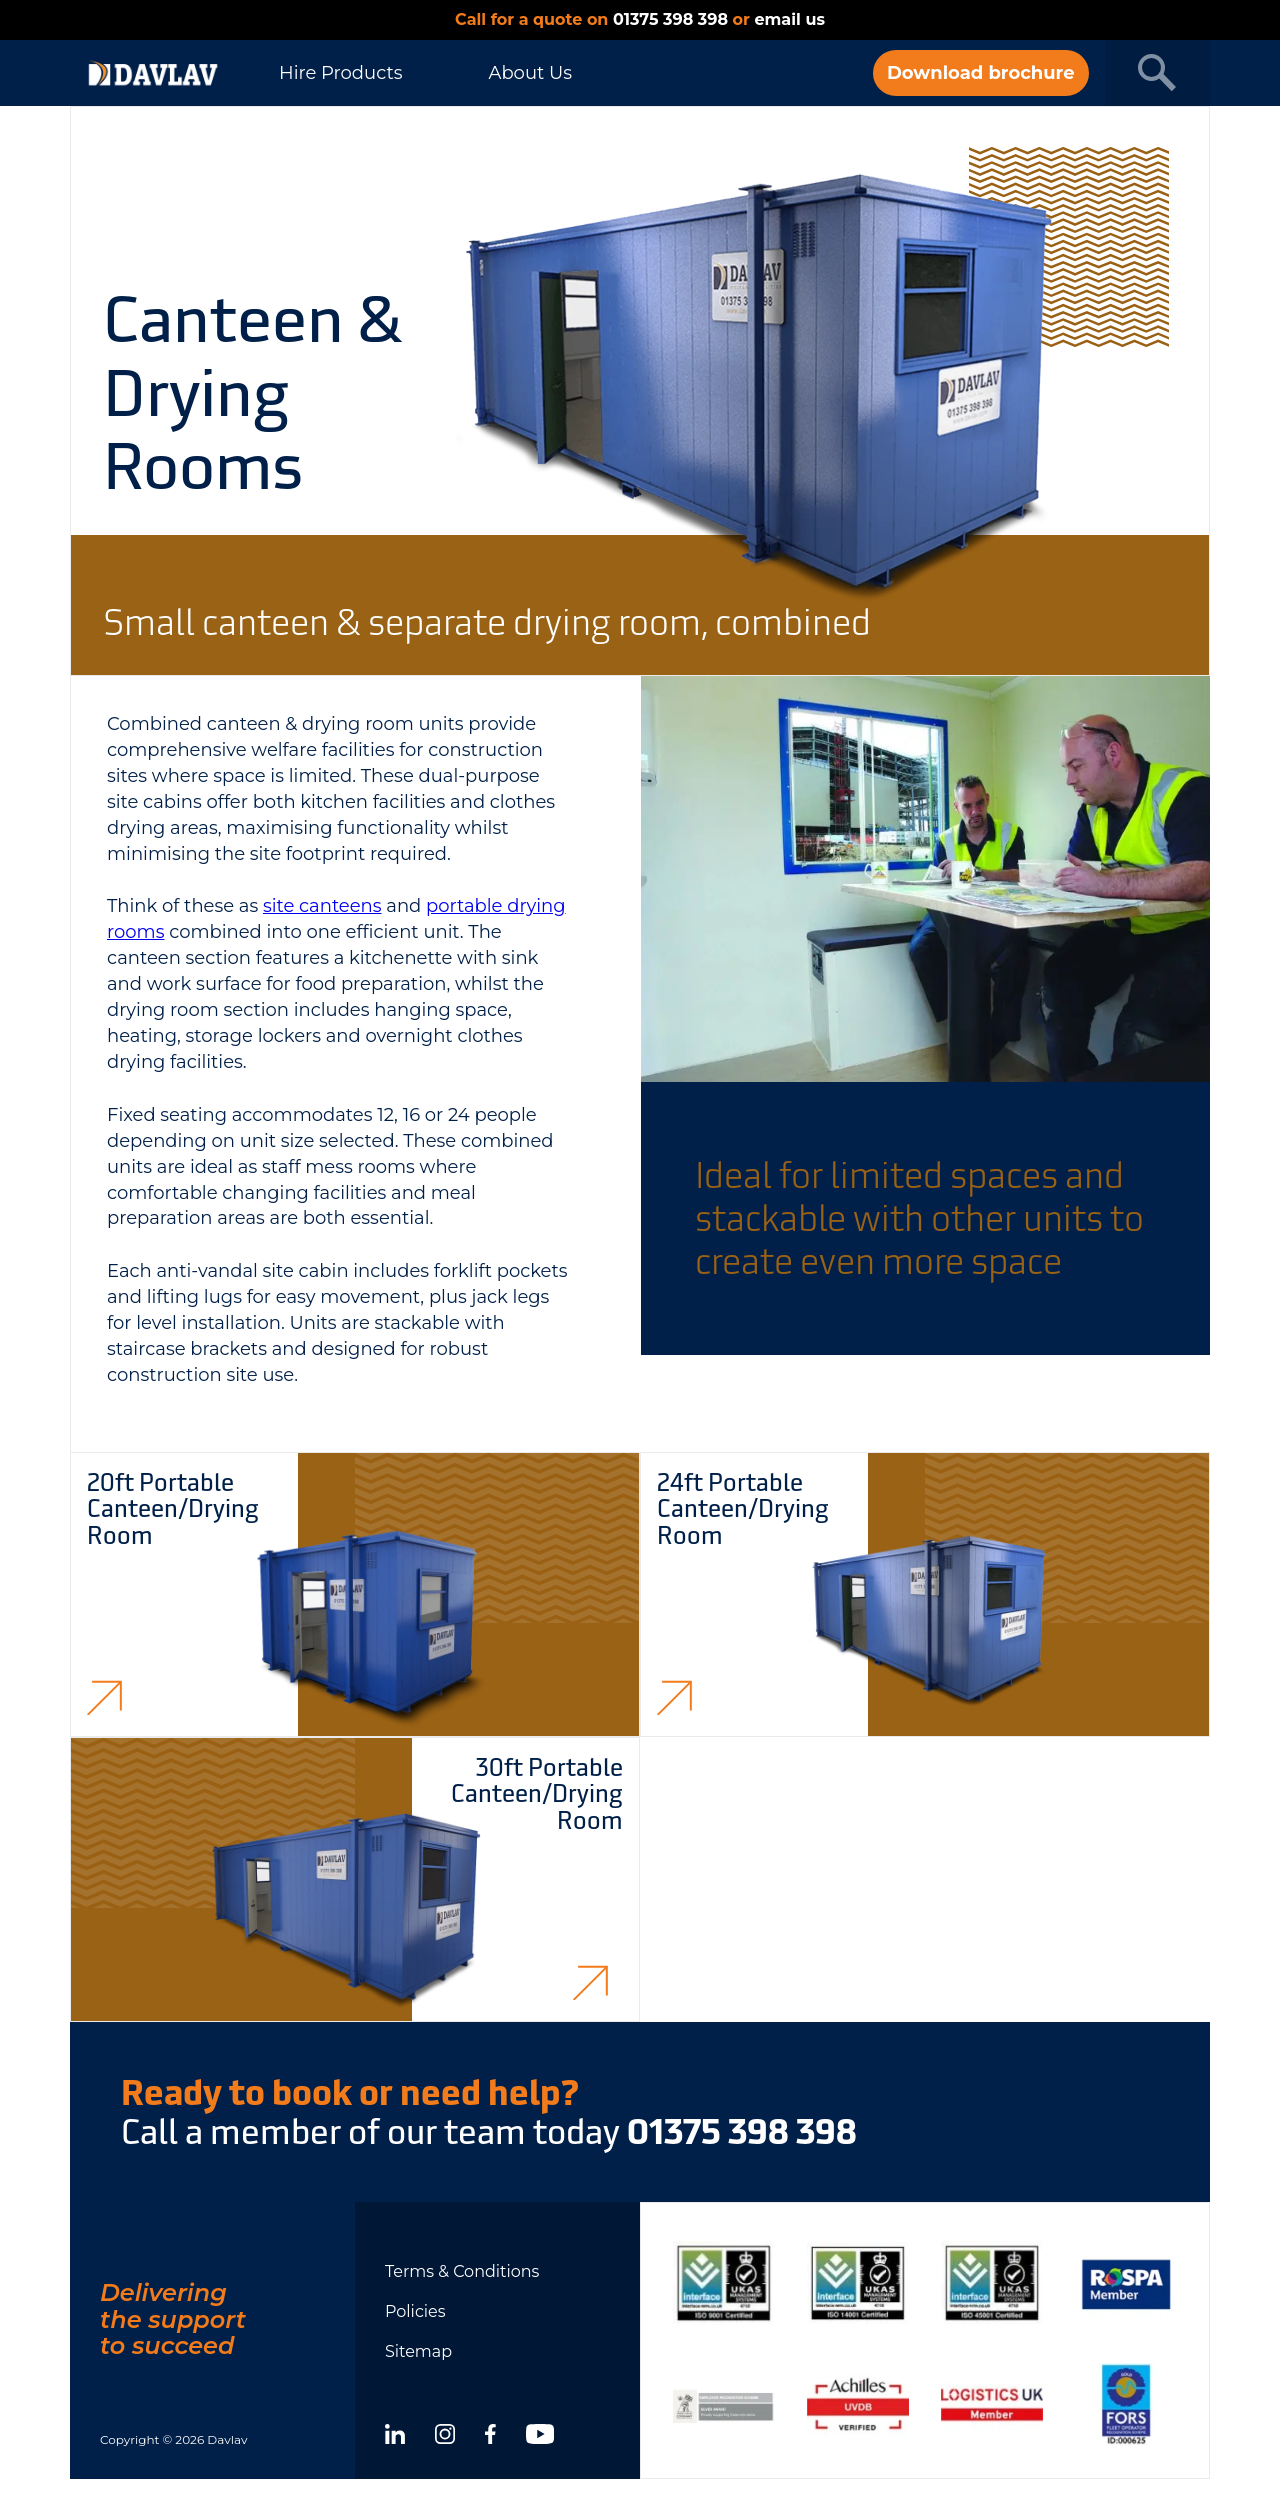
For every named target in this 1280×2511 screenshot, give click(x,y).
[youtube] (540, 2437)
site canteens (322, 906)
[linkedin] (395, 2437)
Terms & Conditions (462, 2271)
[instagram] (445, 2437)
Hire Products (340, 73)
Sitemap (418, 2351)
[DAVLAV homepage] (153, 73)
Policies (415, 2311)
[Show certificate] (724, 2282)
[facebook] (490, 2437)
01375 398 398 (670, 19)
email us (789, 19)
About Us (530, 73)
